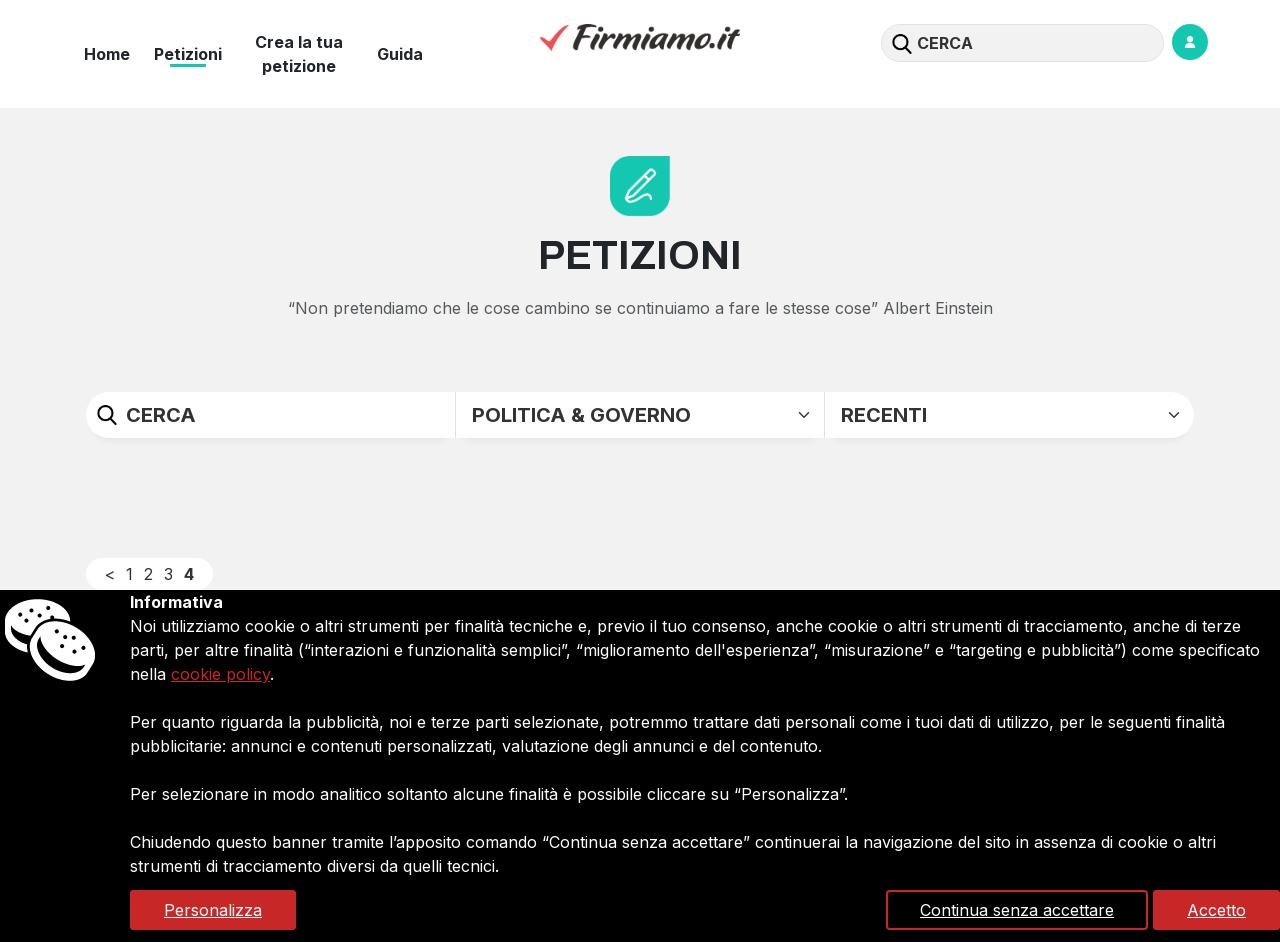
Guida (400, 54)
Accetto (1216, 910)
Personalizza (213, 910)
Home (107, 54)
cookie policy (220, 674)
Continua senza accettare (1017, 910)
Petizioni (188, 54)
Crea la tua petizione (299, 54)
